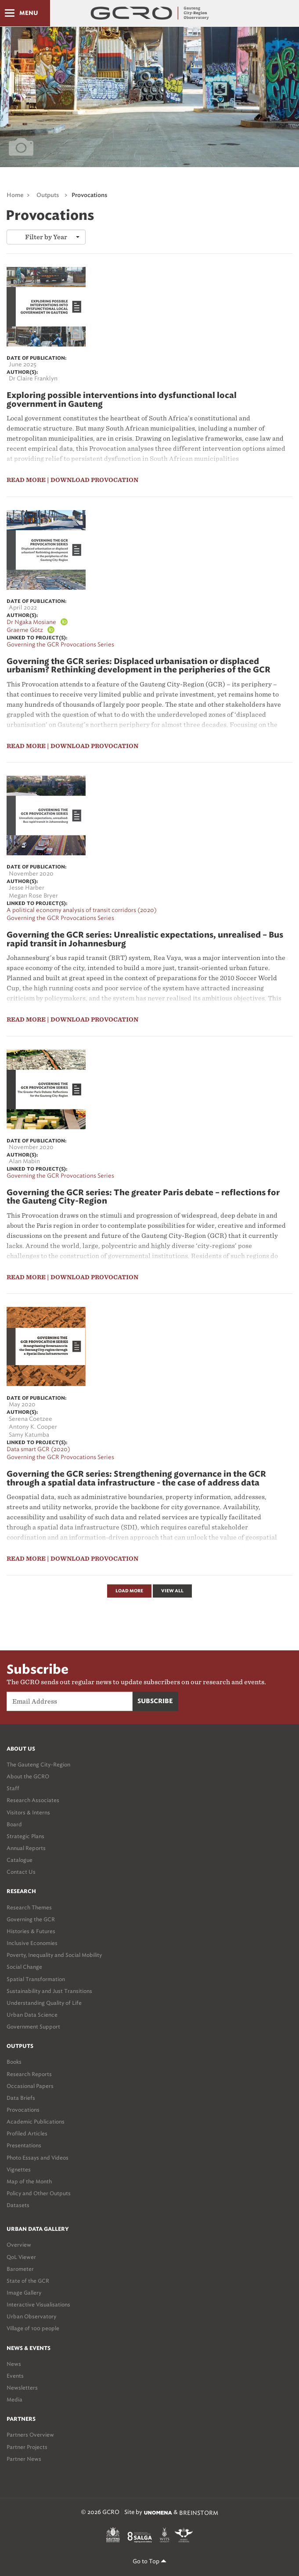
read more (26, 480)
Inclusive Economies (32, 1943)
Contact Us (21, 1871)
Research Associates (33, 1800)
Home (15, 195)
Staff (13, 1788)
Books (14, 2061)
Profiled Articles (27, 2133)
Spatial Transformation (36, 1979)
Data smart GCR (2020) (38, 1449)
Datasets (18, 2205)
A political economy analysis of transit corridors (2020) (82, 910)
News (14, 2364)
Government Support (33, 2026)
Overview (19, 2244)
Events (15, 2375)
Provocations (89, 195)
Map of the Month (29, 2181)
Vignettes (19, 2169)
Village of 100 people (33, 2328)
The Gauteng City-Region (38, 1764)
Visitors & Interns (28, 1812)
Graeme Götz (25, 630)
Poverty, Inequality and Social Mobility (54, 1955)
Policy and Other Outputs (39, 2193)
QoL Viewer (21, 2257)
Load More (129, 1591)
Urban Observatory (31, 2316)
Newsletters (22, 2387)
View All (172, 1591)
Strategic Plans (25, 1836)
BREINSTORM (198, 2513)
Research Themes (29, 1907)
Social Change (24, 1966)
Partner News (24, 2459)
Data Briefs (21, 2097)
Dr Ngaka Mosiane (31, 622)
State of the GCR (28, 2280)
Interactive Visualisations (38, 2304)
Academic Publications (36, 2121)
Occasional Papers (30, 2086)
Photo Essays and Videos (37, 2157)
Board (14, 1824)
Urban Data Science (32, 2014)
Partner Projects (27, 2447)
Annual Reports (26, 1848)
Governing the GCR (31, 1919)
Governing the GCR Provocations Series (60, 644)
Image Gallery (24, 2292)
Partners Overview (30, 2434)
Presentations (24, 2145)
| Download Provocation (92, 480)
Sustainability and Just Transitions (49, 1991)
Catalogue (19, 1860)
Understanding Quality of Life (44, 2003)
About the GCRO (28, 1776)
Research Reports (29, 2074)
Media (14, 2399)
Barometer (20, 2269)
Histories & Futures (31, 1931)
